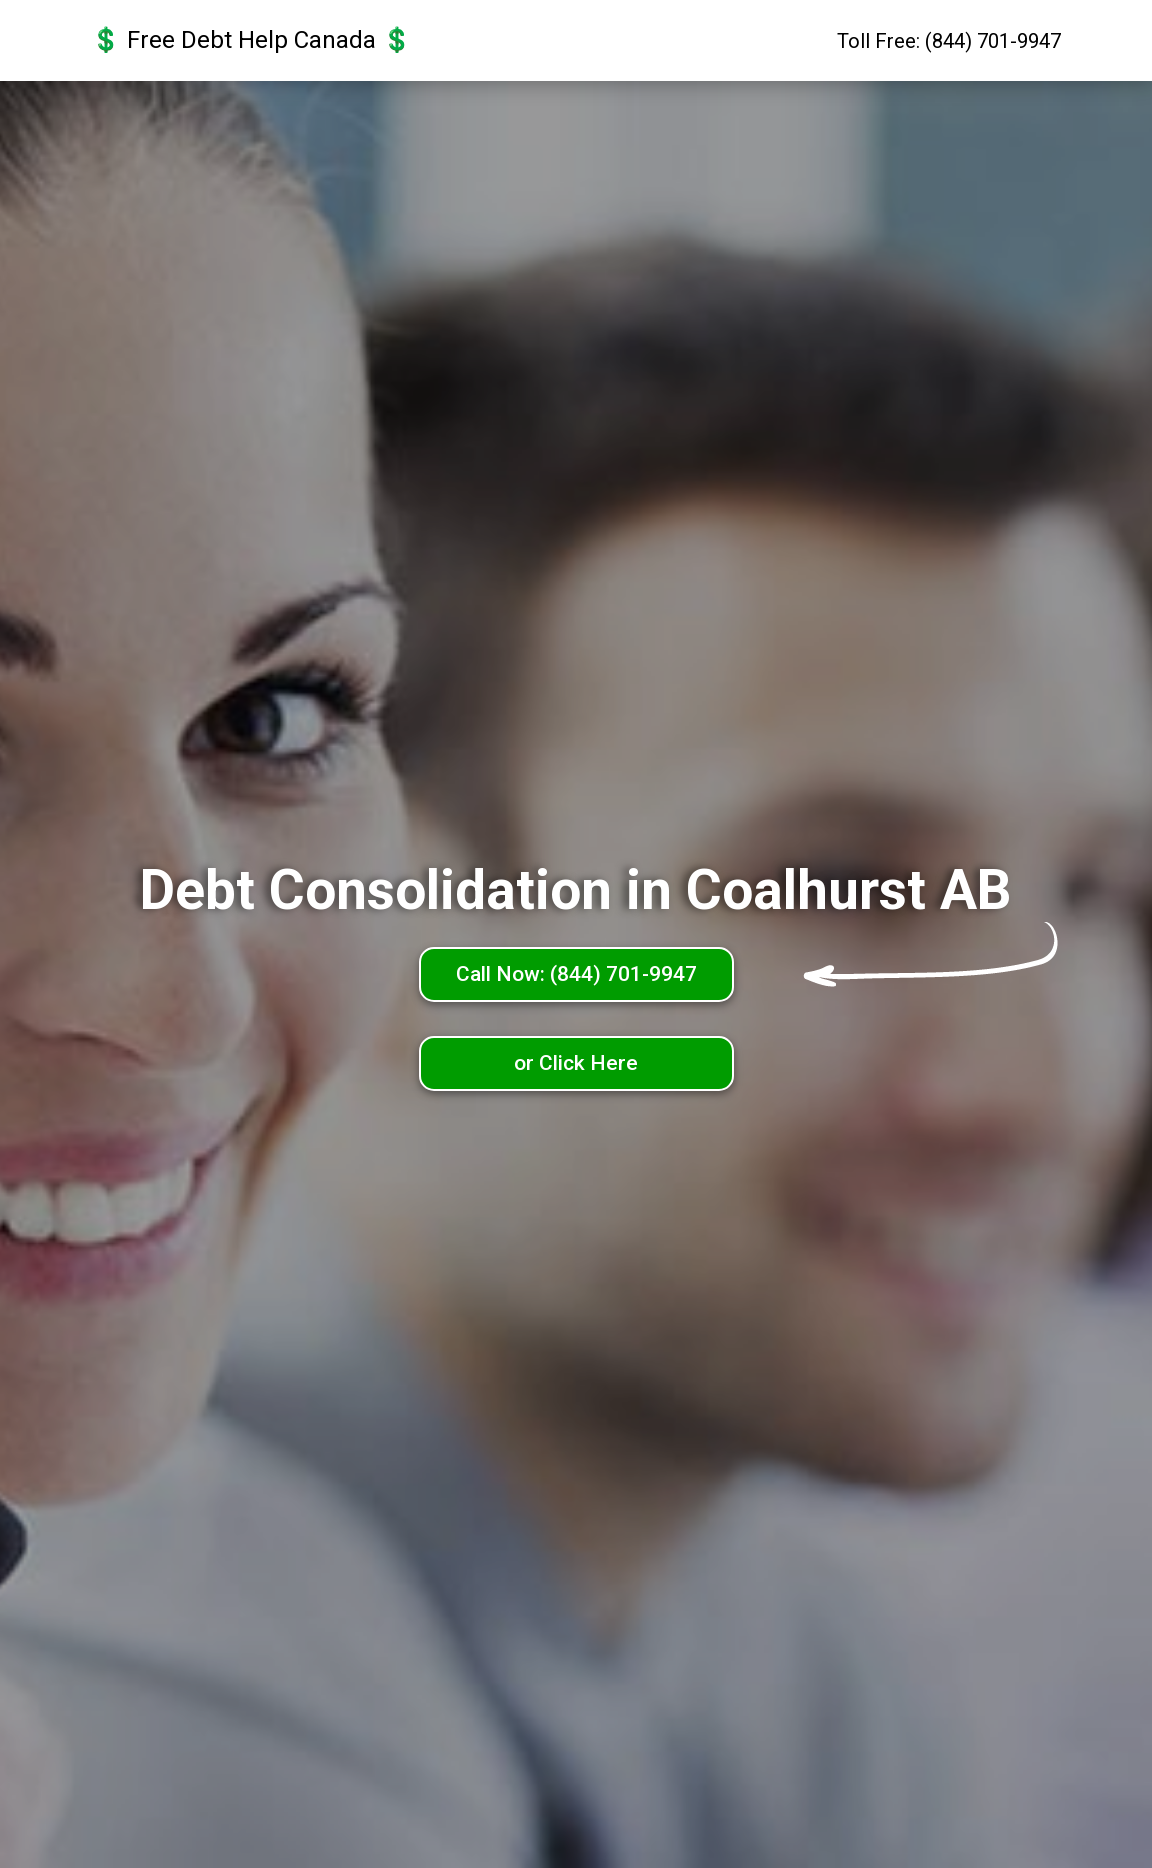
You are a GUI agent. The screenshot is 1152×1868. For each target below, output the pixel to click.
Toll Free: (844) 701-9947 (949, 41)
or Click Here (576, 1063)
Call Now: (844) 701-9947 (576, 974)
